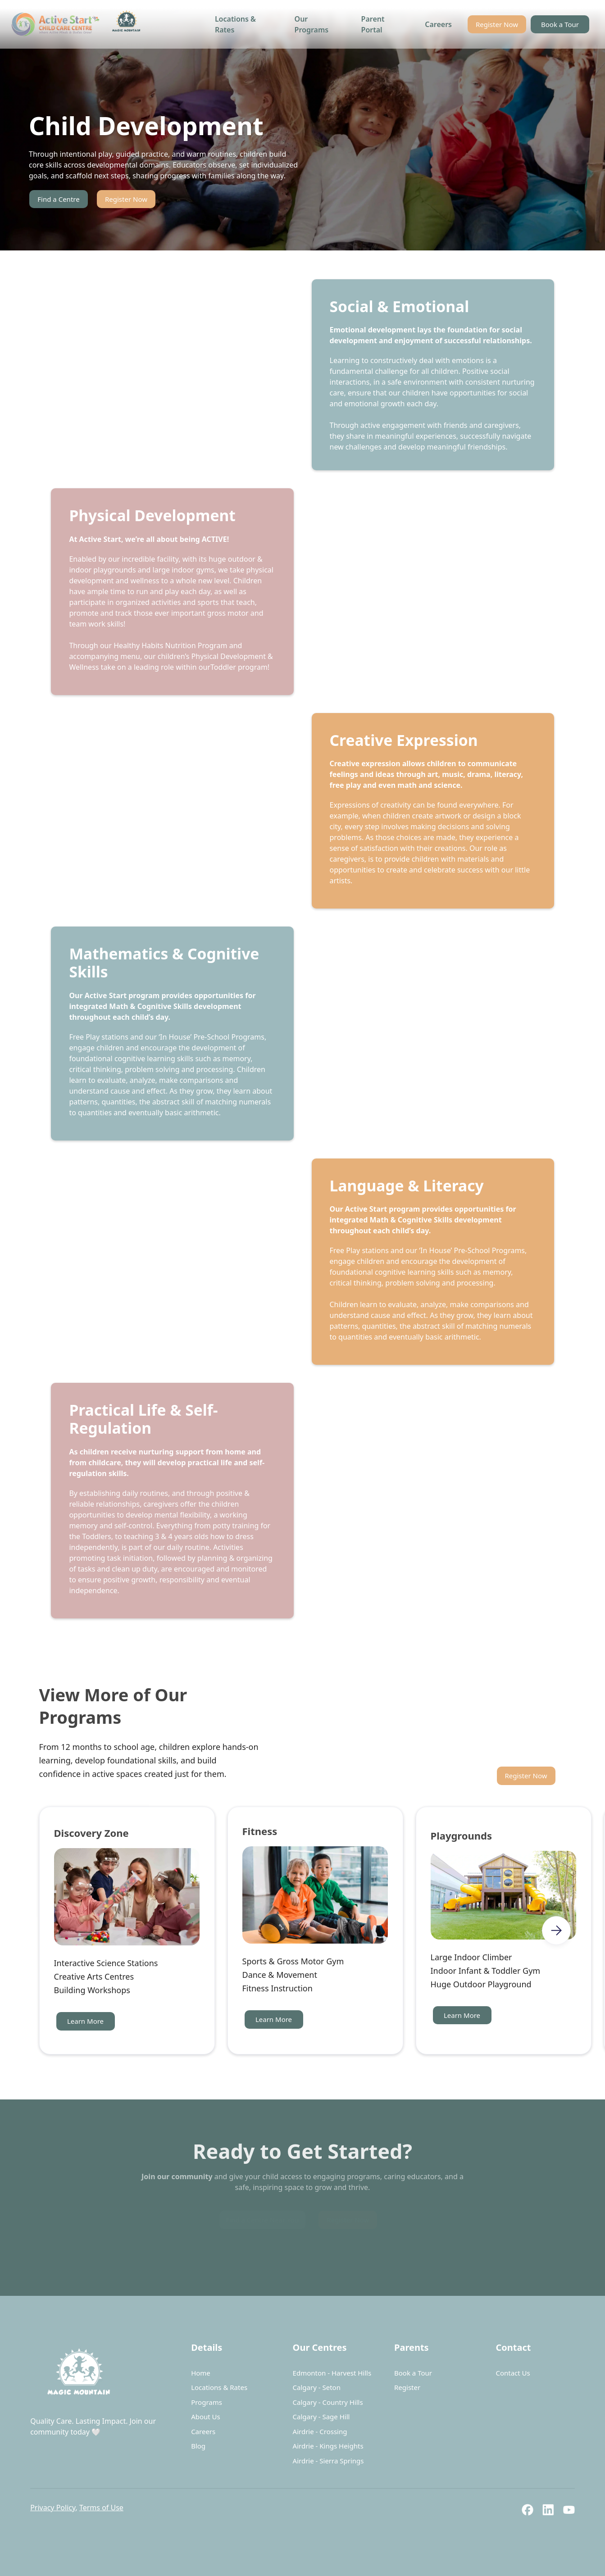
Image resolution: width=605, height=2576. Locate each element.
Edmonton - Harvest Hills (332, 2372)
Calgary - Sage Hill (321, 2416)
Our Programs (312, 24)
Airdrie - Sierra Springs (328, 2460)
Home (200, 2372)
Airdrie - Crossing (320, 2431)
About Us (205, 2416)
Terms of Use (101, 2507)
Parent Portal (373, 24)
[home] (78, 24)
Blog (198, 2445)
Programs (206, 2402)
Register (407, 2387)
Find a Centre (58, 199)
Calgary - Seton (317, 2387)
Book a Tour (560, 24)
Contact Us (513, 2372)
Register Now (497, 24)
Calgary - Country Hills (328, 2402)
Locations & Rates (235, 24)
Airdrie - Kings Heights (328, 2445)
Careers (438, 24)
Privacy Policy (52, 2507)
